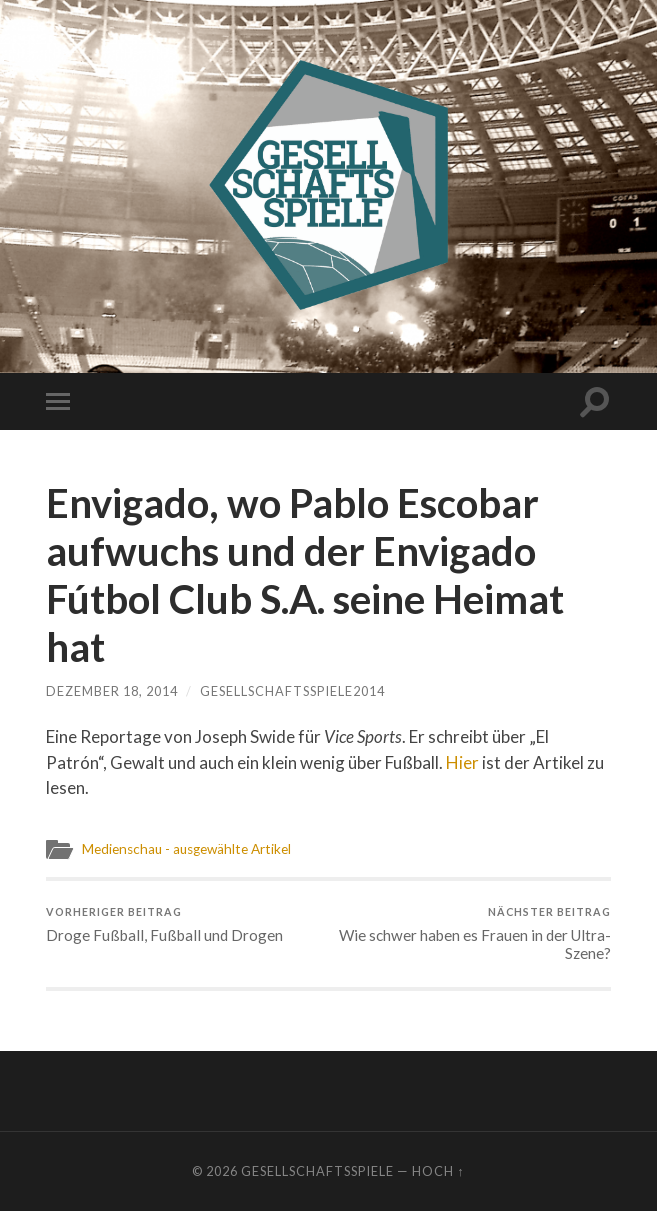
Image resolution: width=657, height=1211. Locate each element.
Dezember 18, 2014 (112, 691)
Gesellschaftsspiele (317, 1171)
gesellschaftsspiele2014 (292, 691)
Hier (462, 762)
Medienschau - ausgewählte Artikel (186, 849)
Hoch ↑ (438, 1171)
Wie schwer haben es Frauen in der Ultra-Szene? (472, 933)
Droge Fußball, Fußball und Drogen (164, 924)
